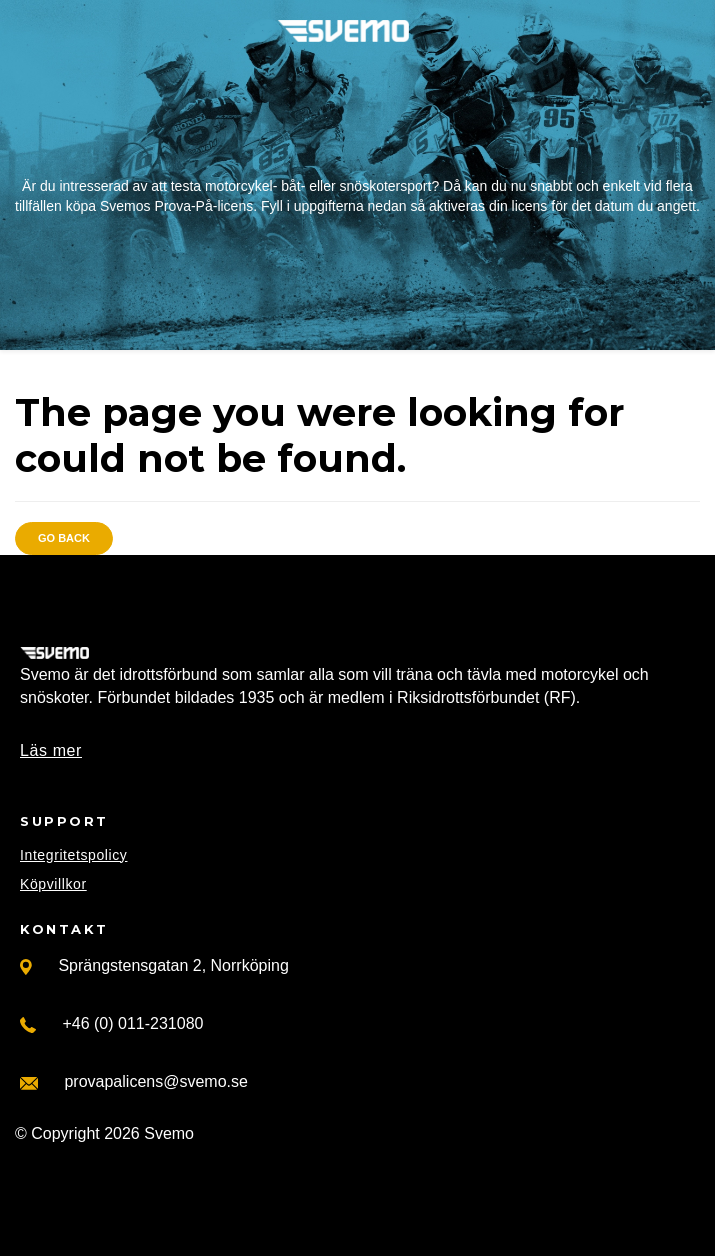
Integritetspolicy (73, 855)
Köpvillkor (53, 884)
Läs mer (51, 750)
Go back (64, 538)
